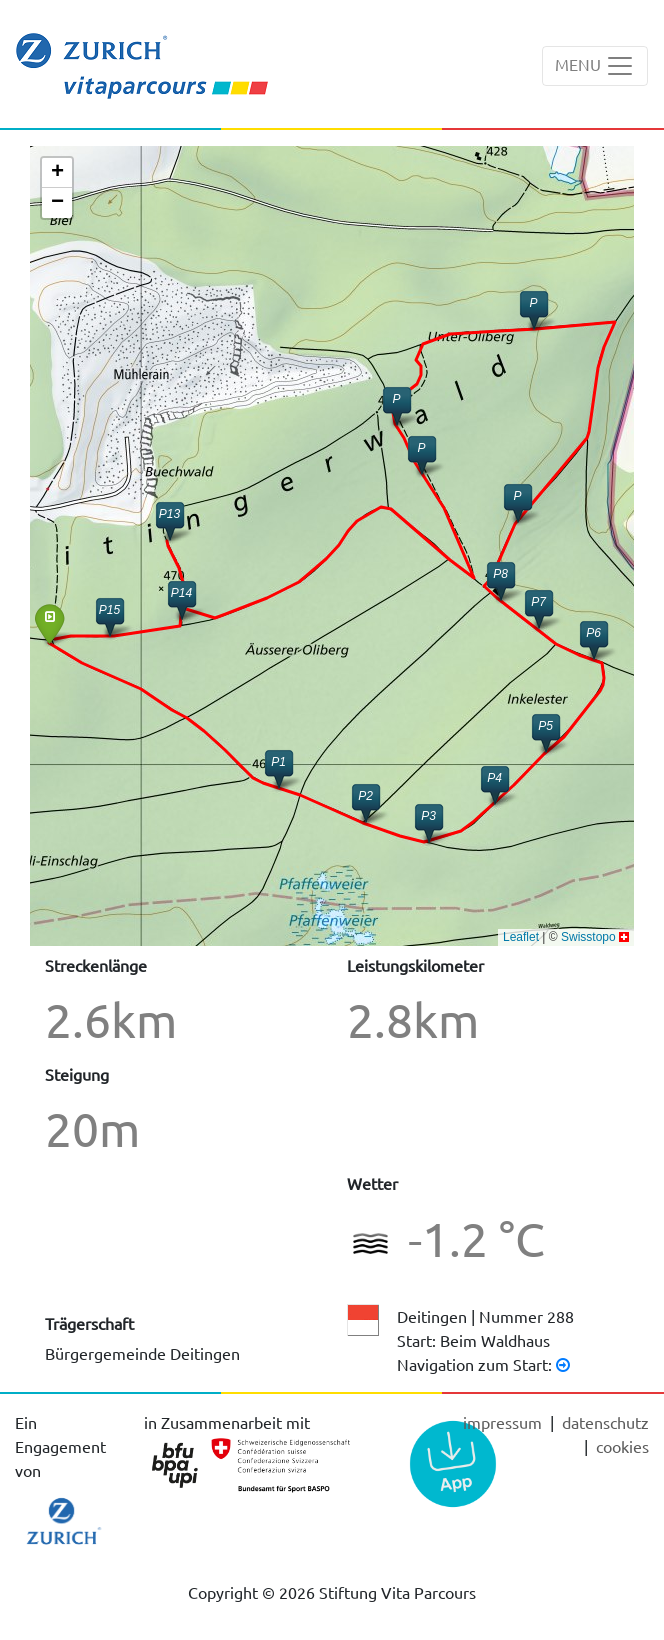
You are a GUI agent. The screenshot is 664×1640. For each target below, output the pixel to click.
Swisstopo (588, 937)
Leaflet (521, 937)
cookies (622, 1446)
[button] (593, 639)
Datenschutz (605, 1422)
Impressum (504, 1422)
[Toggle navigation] (595, 66)
